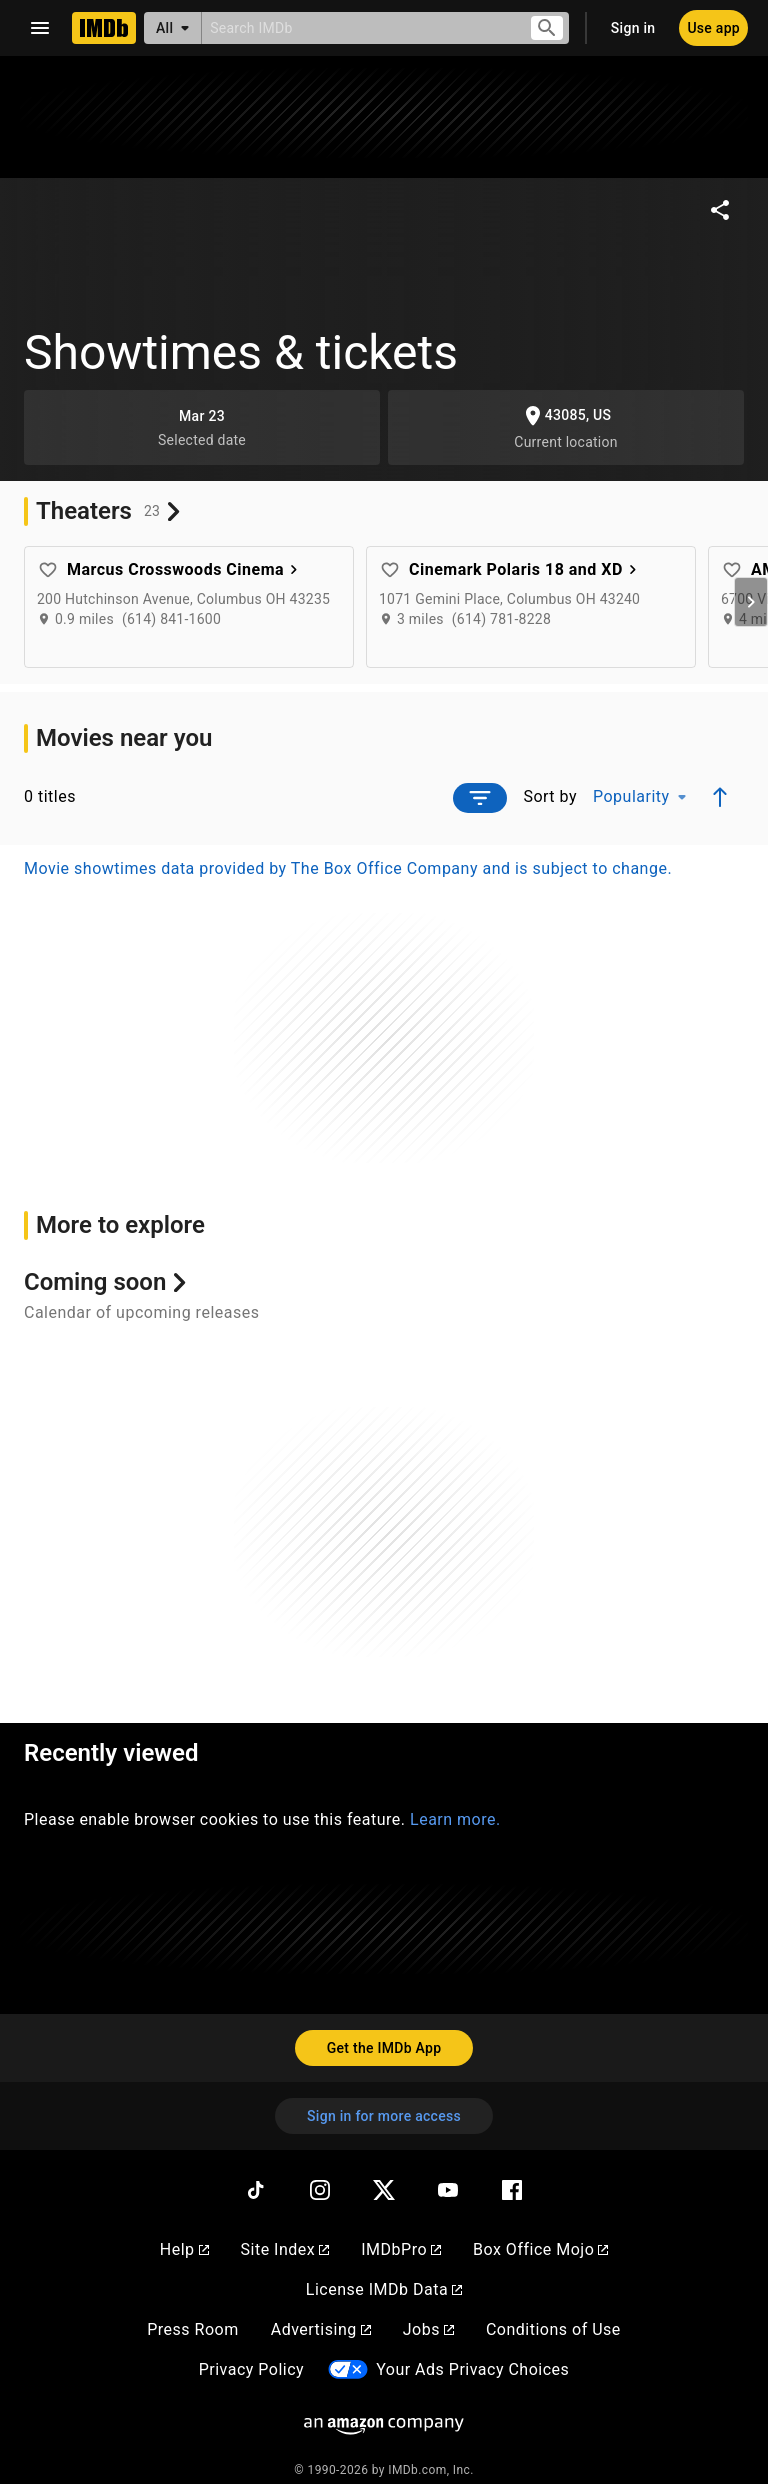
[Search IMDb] (357, 27)
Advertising (321, 2329)
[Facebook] (512, 2190)
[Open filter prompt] (480, 798)
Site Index (285, 2249)
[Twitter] (384, 2190)
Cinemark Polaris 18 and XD (525, 569)
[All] (173, 28)
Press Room (192, 2329)
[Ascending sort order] (720, 797)
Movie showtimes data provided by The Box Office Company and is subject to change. (348, 868)
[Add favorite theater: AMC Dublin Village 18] (732, 570)
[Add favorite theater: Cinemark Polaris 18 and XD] (390, 570)
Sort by (550, 796)
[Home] (104, 28)
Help (184, 2249)
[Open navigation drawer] (40, 28)
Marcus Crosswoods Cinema (185, 569)
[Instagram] (320, 2190)
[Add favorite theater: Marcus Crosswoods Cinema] (48, 570)
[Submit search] (547, 28)
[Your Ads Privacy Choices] (348, 2369)
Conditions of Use (553, 2329)
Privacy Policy (252, 2369)
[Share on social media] (720, 210)
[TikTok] (256, 2190)
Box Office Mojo (540, 2249)
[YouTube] (448, 2190)
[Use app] (713, 28)
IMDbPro (401, 2249)
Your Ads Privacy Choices (472, 2369)
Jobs (428, 2329)
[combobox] (357, 27)
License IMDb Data (384, 2289)
